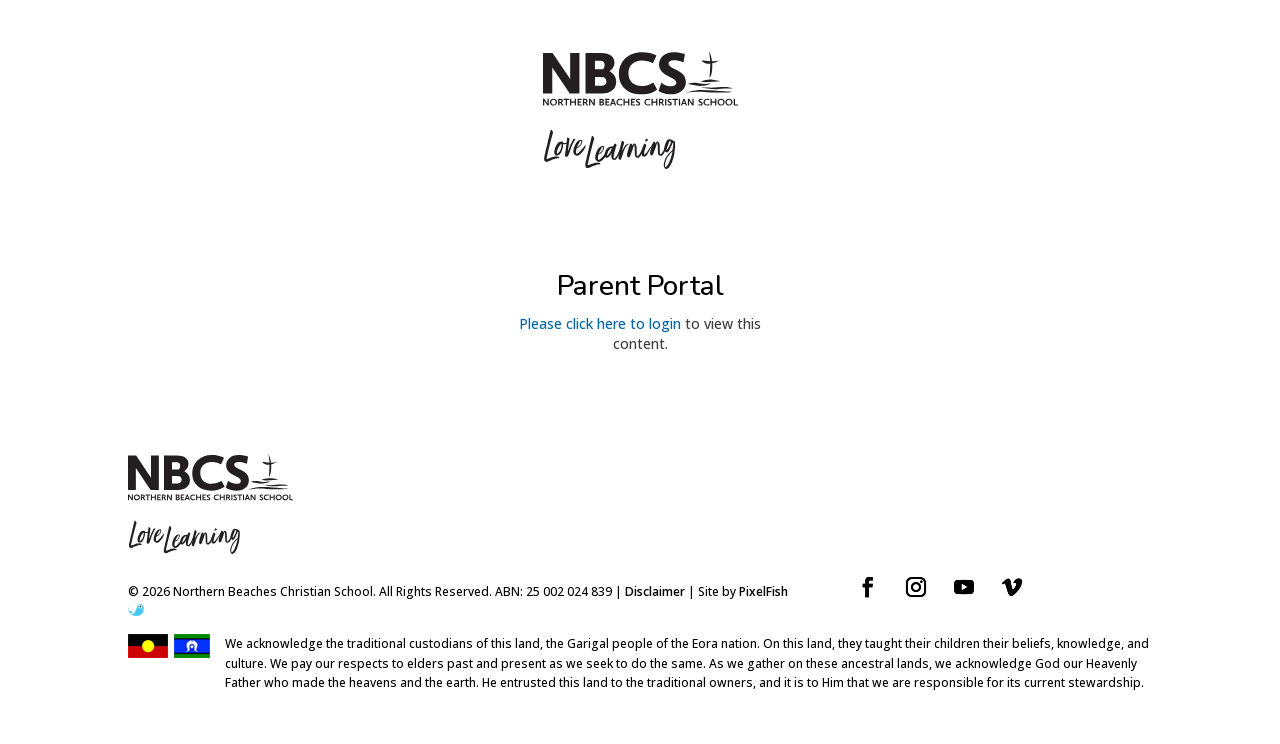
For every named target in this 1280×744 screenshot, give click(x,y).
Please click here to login (600, 323)
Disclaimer (655, 591)
